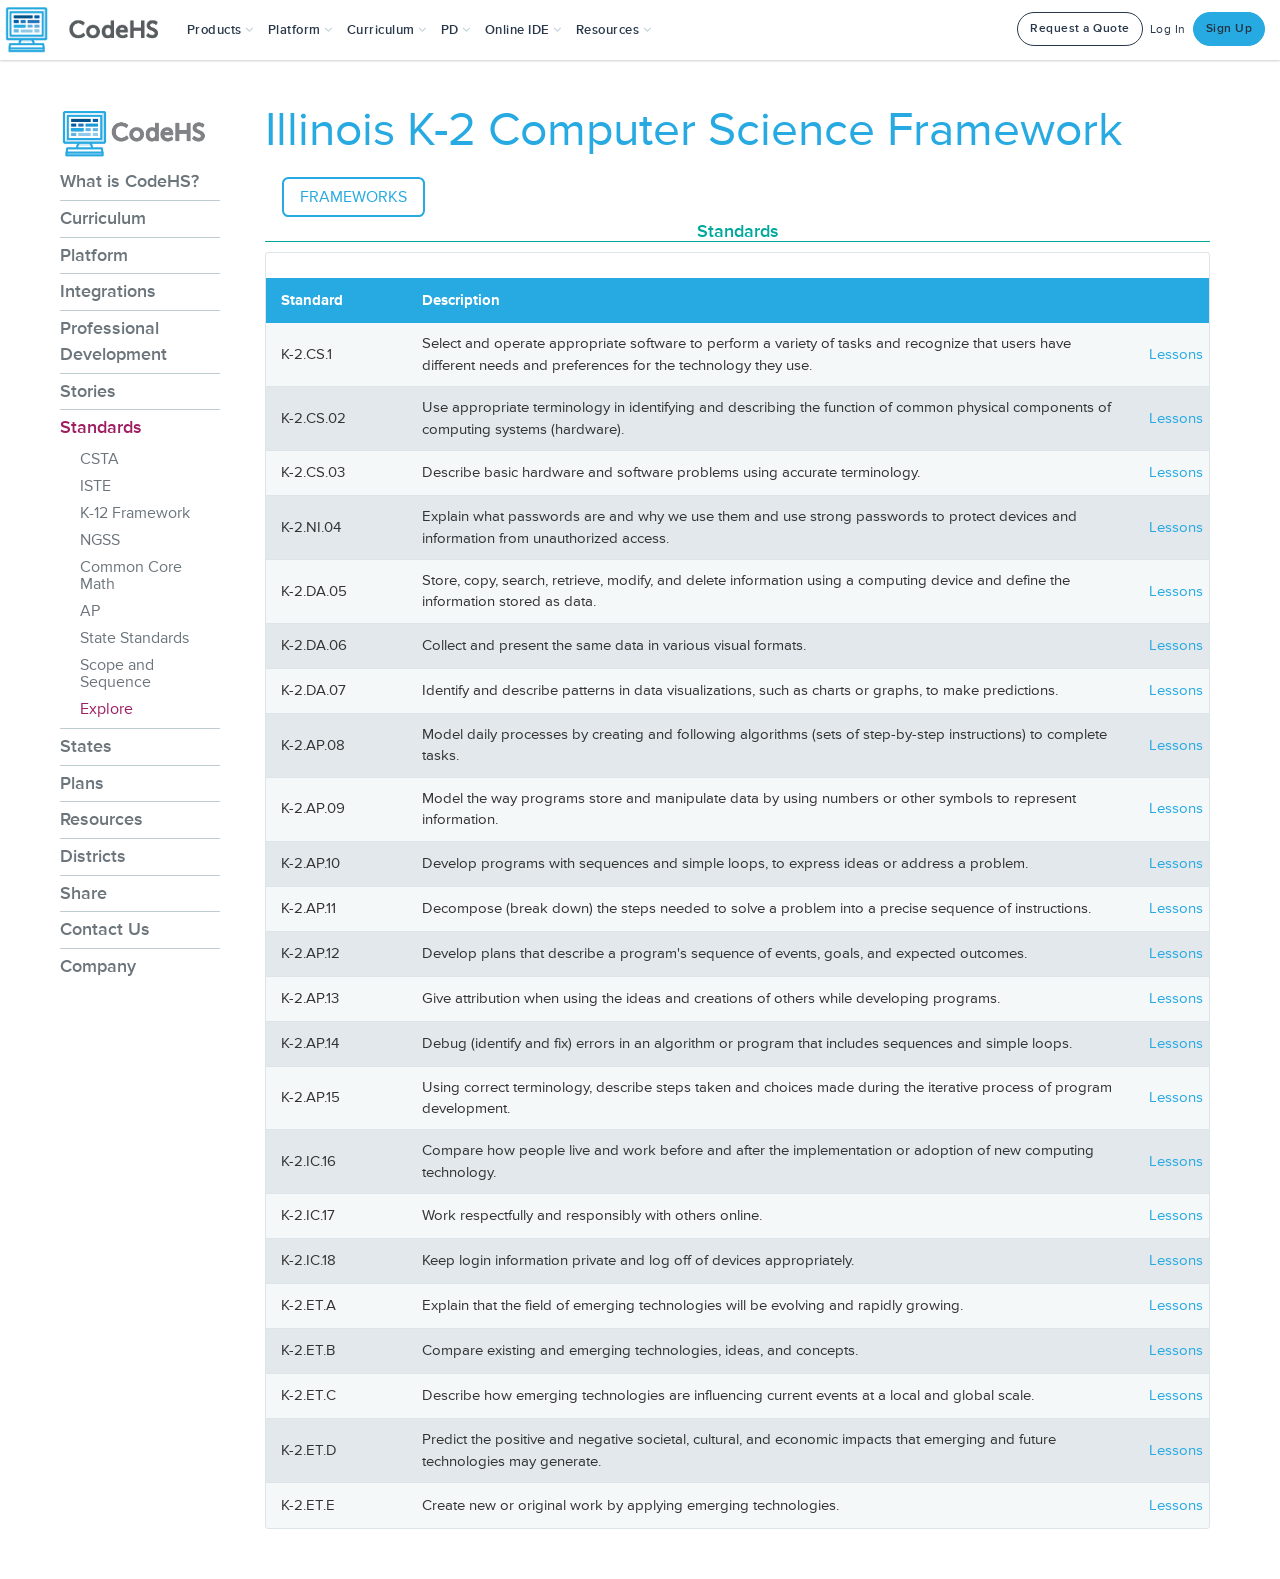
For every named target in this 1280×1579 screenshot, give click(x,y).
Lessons (1176, 354)
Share (83, 893)
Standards (101, 427)
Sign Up (1229, 28)
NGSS (100, 540)
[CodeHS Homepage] (90, 30)
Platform (94, 255)
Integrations (108, 291)
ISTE (95, 486)
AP (90, 611)
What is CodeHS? (129, 181)
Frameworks (353, 197)
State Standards (134, 638)
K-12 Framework (135, 513)
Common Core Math (131, 575)
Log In (1168, 29)
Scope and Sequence (117, 673)
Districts (93, 856)
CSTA (99, 459)
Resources (101, 819)
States (86, 746)
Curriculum (103, 218)
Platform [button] (300, 30)
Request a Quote (1080, 28)
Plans (82, 783)
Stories (88, 391)
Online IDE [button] (523, 30)
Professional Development (113, 341)
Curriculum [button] (387, 30)
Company (98, 966)
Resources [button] (614, 30)
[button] (220, 30)
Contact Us (105, 929)
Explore (106, 709)
